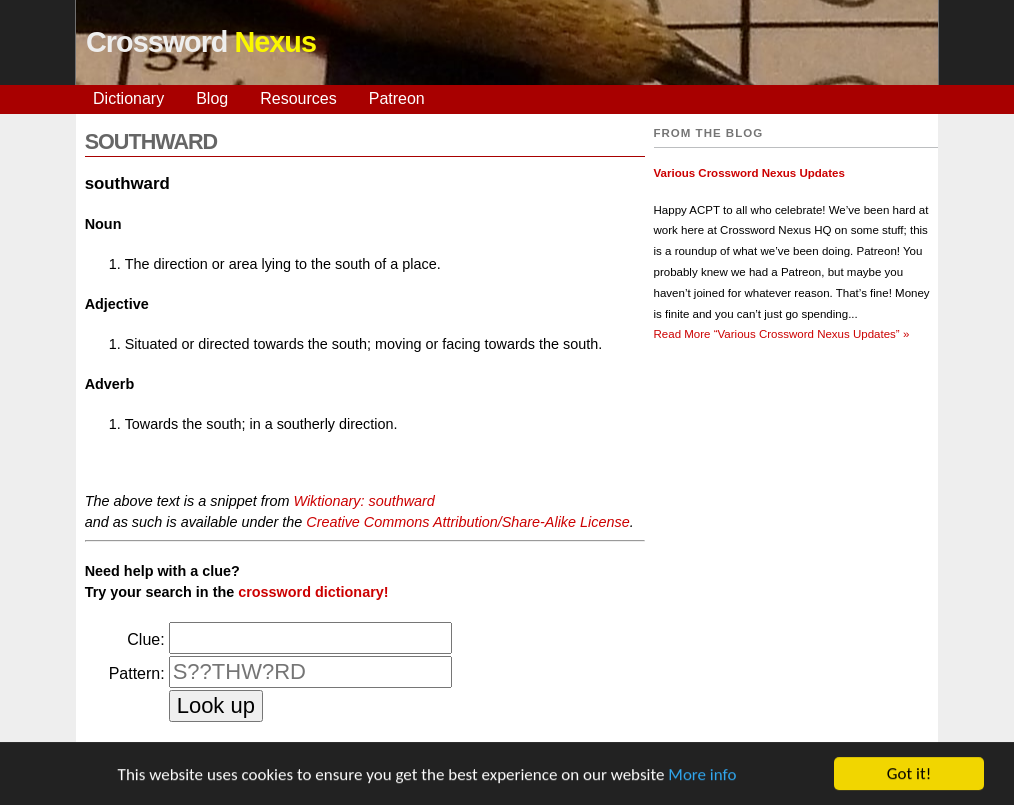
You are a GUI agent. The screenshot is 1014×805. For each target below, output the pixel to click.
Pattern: (137, 673)
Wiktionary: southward (363, 501)
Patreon (397, 98)
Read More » (782, 334)
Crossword (201, 42)
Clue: (145, 639)
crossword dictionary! (313, 592)
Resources (298, 98)
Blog (212, 98)
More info (702, 774)
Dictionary (128, 98)
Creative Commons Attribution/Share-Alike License (467, 522)
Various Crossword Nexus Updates (749, 173)
